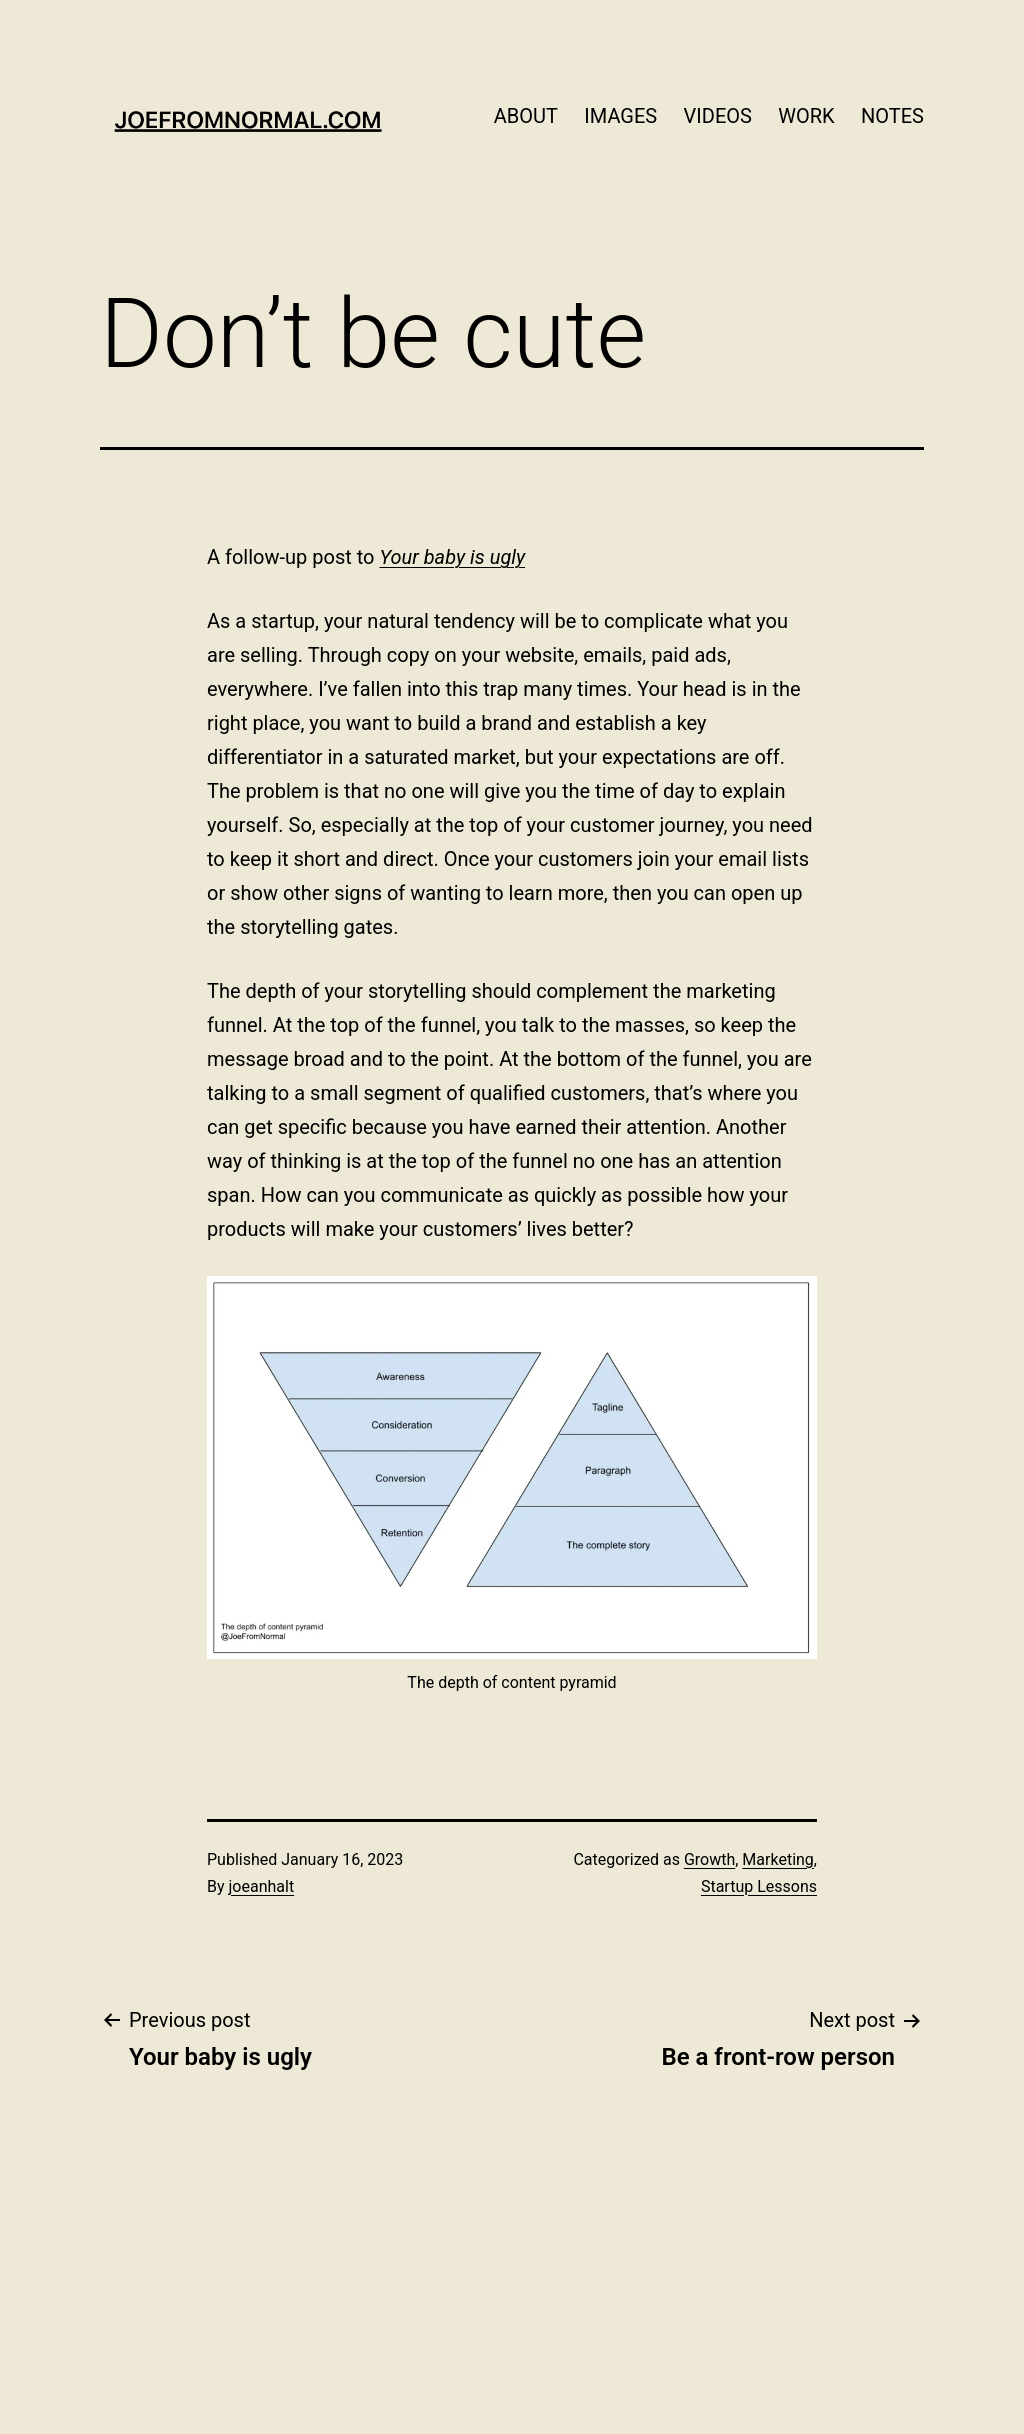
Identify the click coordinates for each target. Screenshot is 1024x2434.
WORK (806, 116)
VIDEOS (718, 116)
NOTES (892, 116)
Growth (709, 1859)
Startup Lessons (759, 1886)
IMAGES (620, 116)
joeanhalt (262, 1886)
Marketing (777, 1859)
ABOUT (526, 116)
